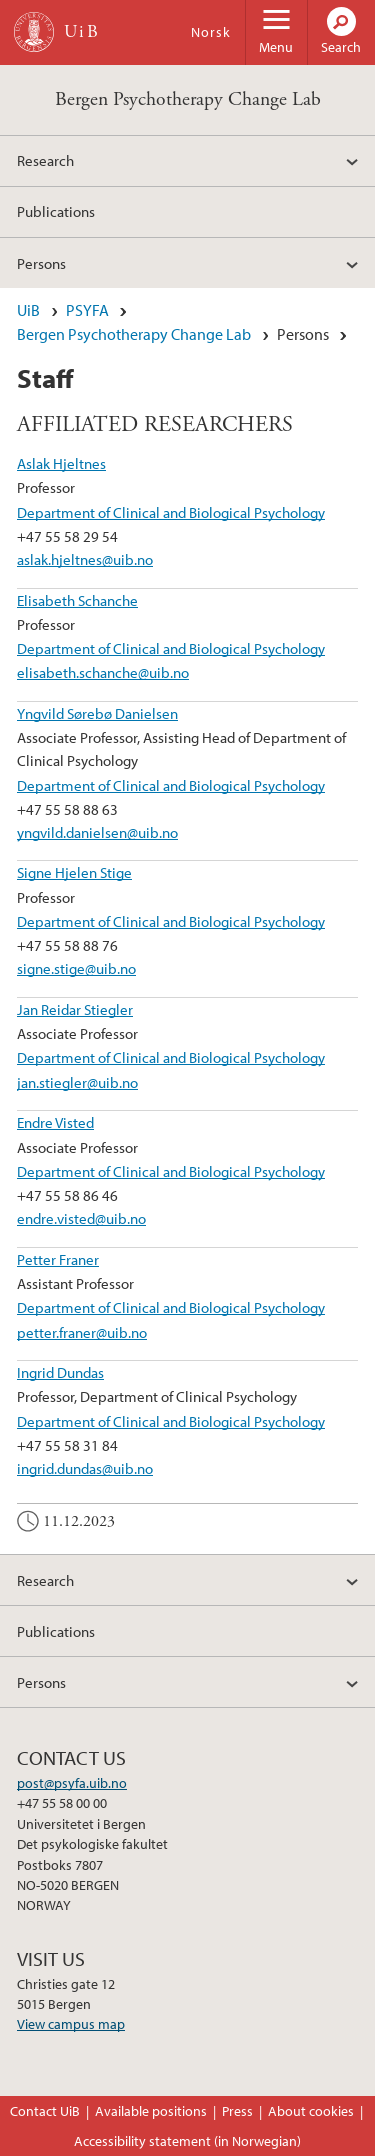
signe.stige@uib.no (76, 968)
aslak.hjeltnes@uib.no (85, 559)
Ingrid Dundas (60, 1372)
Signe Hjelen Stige (74, 872)
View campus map (71, 2024)
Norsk (211, 32)
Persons (41, 263)
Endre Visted (55, 1122)
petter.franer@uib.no (82, 1332)
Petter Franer (58, 1259)
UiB (28, 310)
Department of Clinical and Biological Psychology (171, 512)
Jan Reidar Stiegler (75, 1009)
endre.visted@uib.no (81, 1218)
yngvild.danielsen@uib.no (97, 832)
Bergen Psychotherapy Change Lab (188, 99)
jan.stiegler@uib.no (77, 1082)
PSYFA (87, 310)
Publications (56, 211)
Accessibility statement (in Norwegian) (187, 2141)
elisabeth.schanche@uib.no (103, 672)
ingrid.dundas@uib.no (85, 1468)
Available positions (151, 2111)
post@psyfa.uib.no (72, 1783)
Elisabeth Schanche (77, 600)
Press (237, 2111)
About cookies (311, 2111)
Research (45, 160)
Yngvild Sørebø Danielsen (97, 713)
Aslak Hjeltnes (61, 463)
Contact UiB (45, 2111)
